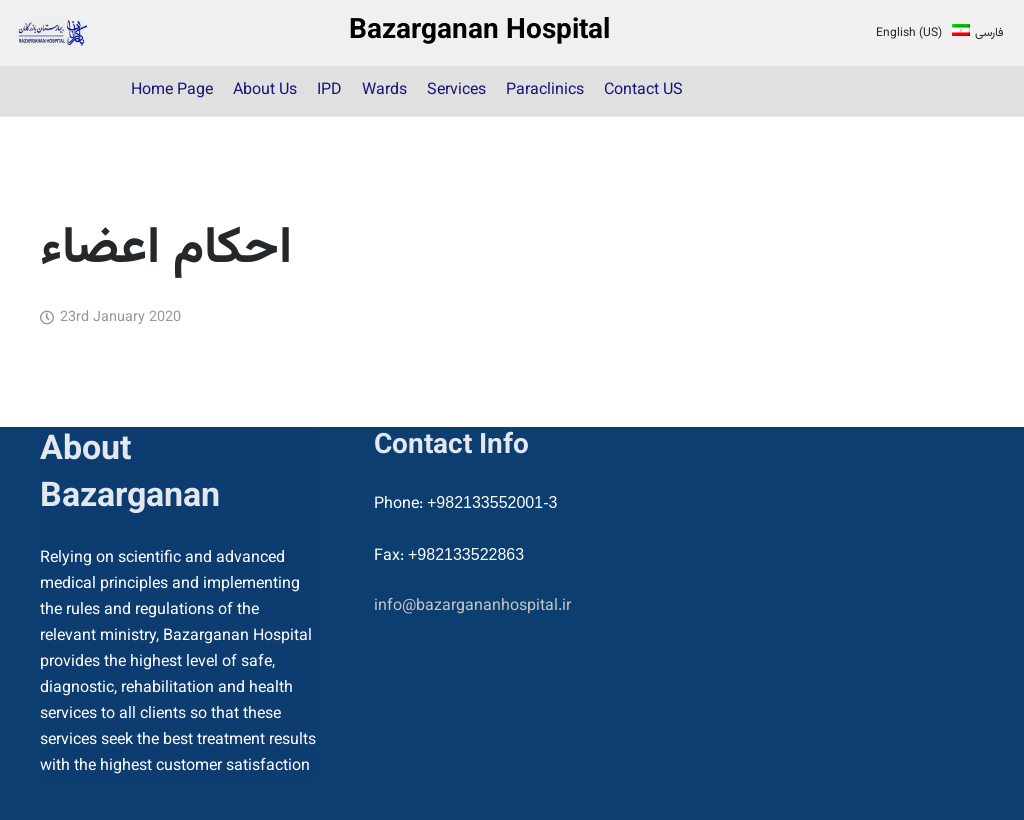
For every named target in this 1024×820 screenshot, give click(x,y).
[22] (52, 33)
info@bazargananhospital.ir (472, 606)
